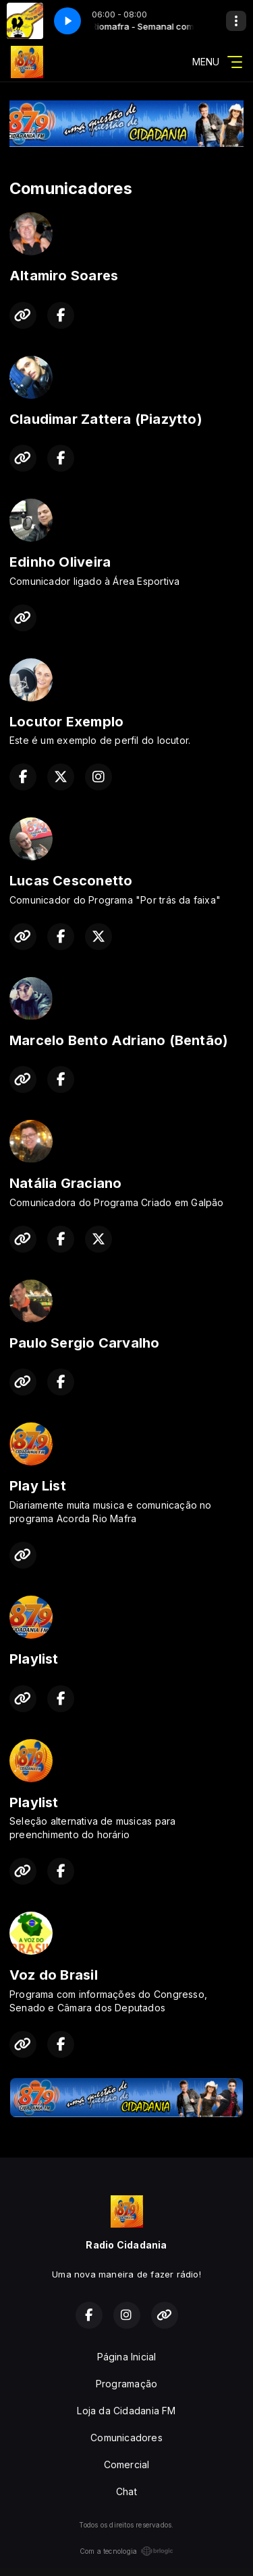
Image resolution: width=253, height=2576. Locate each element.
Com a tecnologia (126, 2551)
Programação (126, 2383)
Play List (37, 1486)
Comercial (127, 2464)
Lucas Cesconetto (70, 881)
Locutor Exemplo (66, 722)
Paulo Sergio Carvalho (84, 1343)
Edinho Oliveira (60, 562)
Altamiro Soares (63, 276)
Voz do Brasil (53, 1975)
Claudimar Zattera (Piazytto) (105, 419)
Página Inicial (127, 2356)
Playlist (34, 1659)
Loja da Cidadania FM (126, 2410)
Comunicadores (126, 2437)
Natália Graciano (65, 1183)
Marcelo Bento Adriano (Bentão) (118, 1040)
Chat (126, 2491)
